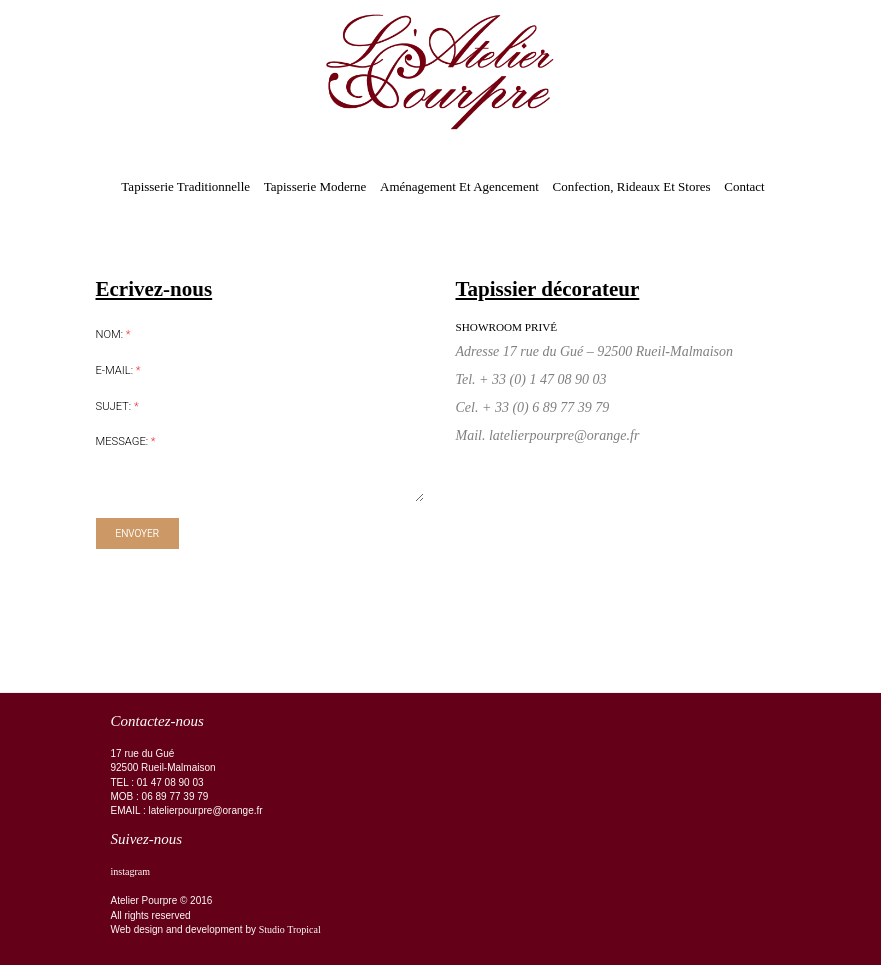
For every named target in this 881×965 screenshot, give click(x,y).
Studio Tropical (290, 929)
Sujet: (117, 406)
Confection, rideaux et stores (631, 186)
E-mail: (118, 370)
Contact (744, 186)
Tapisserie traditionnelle (185, 186)
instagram (130, 871)
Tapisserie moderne (315, 186)
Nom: (113, 334)
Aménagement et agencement (459, 186)
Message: (126, 441)
